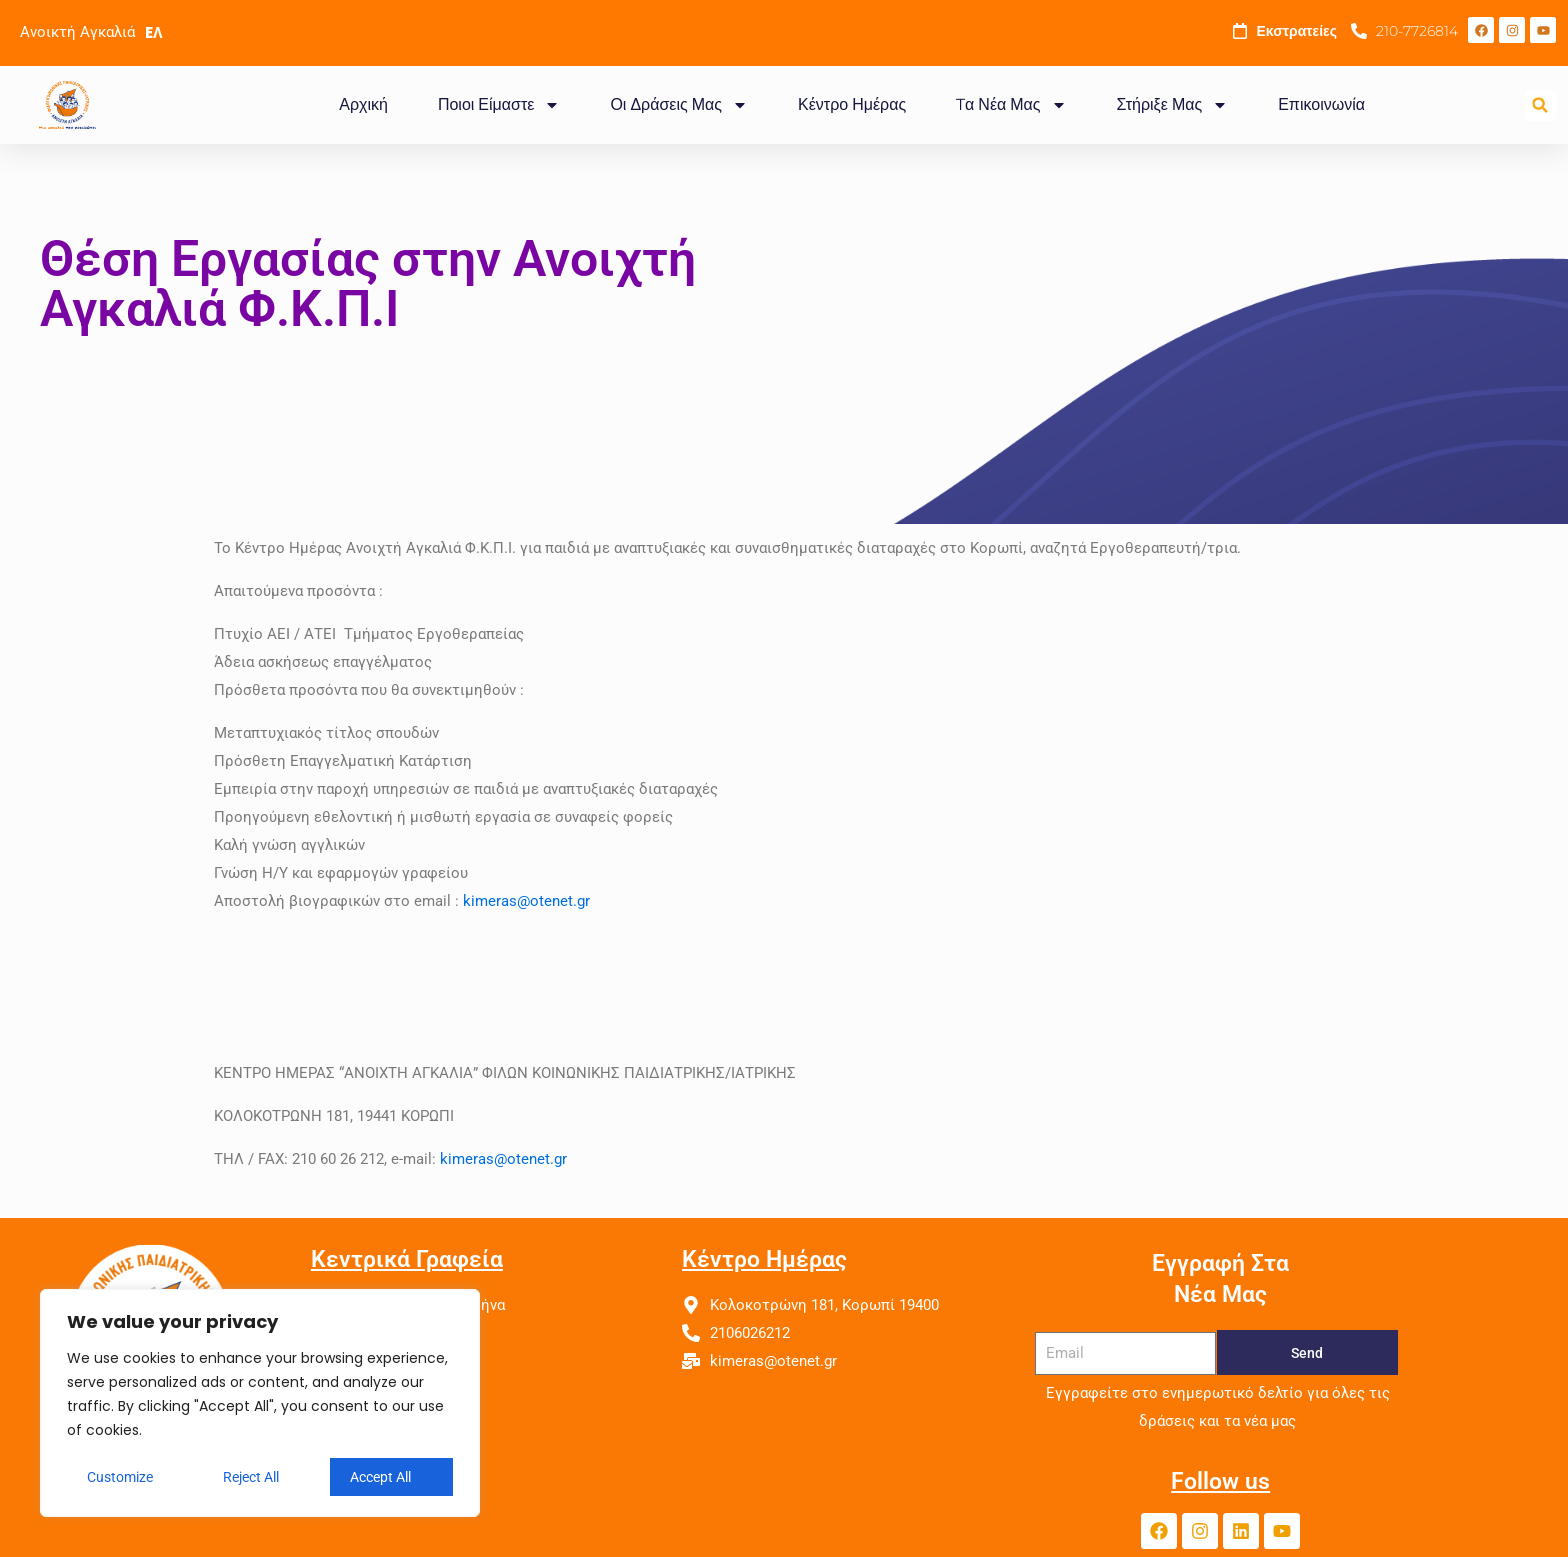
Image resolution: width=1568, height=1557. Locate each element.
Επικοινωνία (1321, 104)
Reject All (251, 1477)
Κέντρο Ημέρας (852, 104)
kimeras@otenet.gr (526, 901)
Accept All (380, 1477)
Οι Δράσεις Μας (679, 105)
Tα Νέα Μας (1011, 105)
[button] (1540, 105)
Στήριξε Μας (1173, 105)
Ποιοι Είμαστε (499, 105)
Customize (120, 1477)
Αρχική (363, 104)
